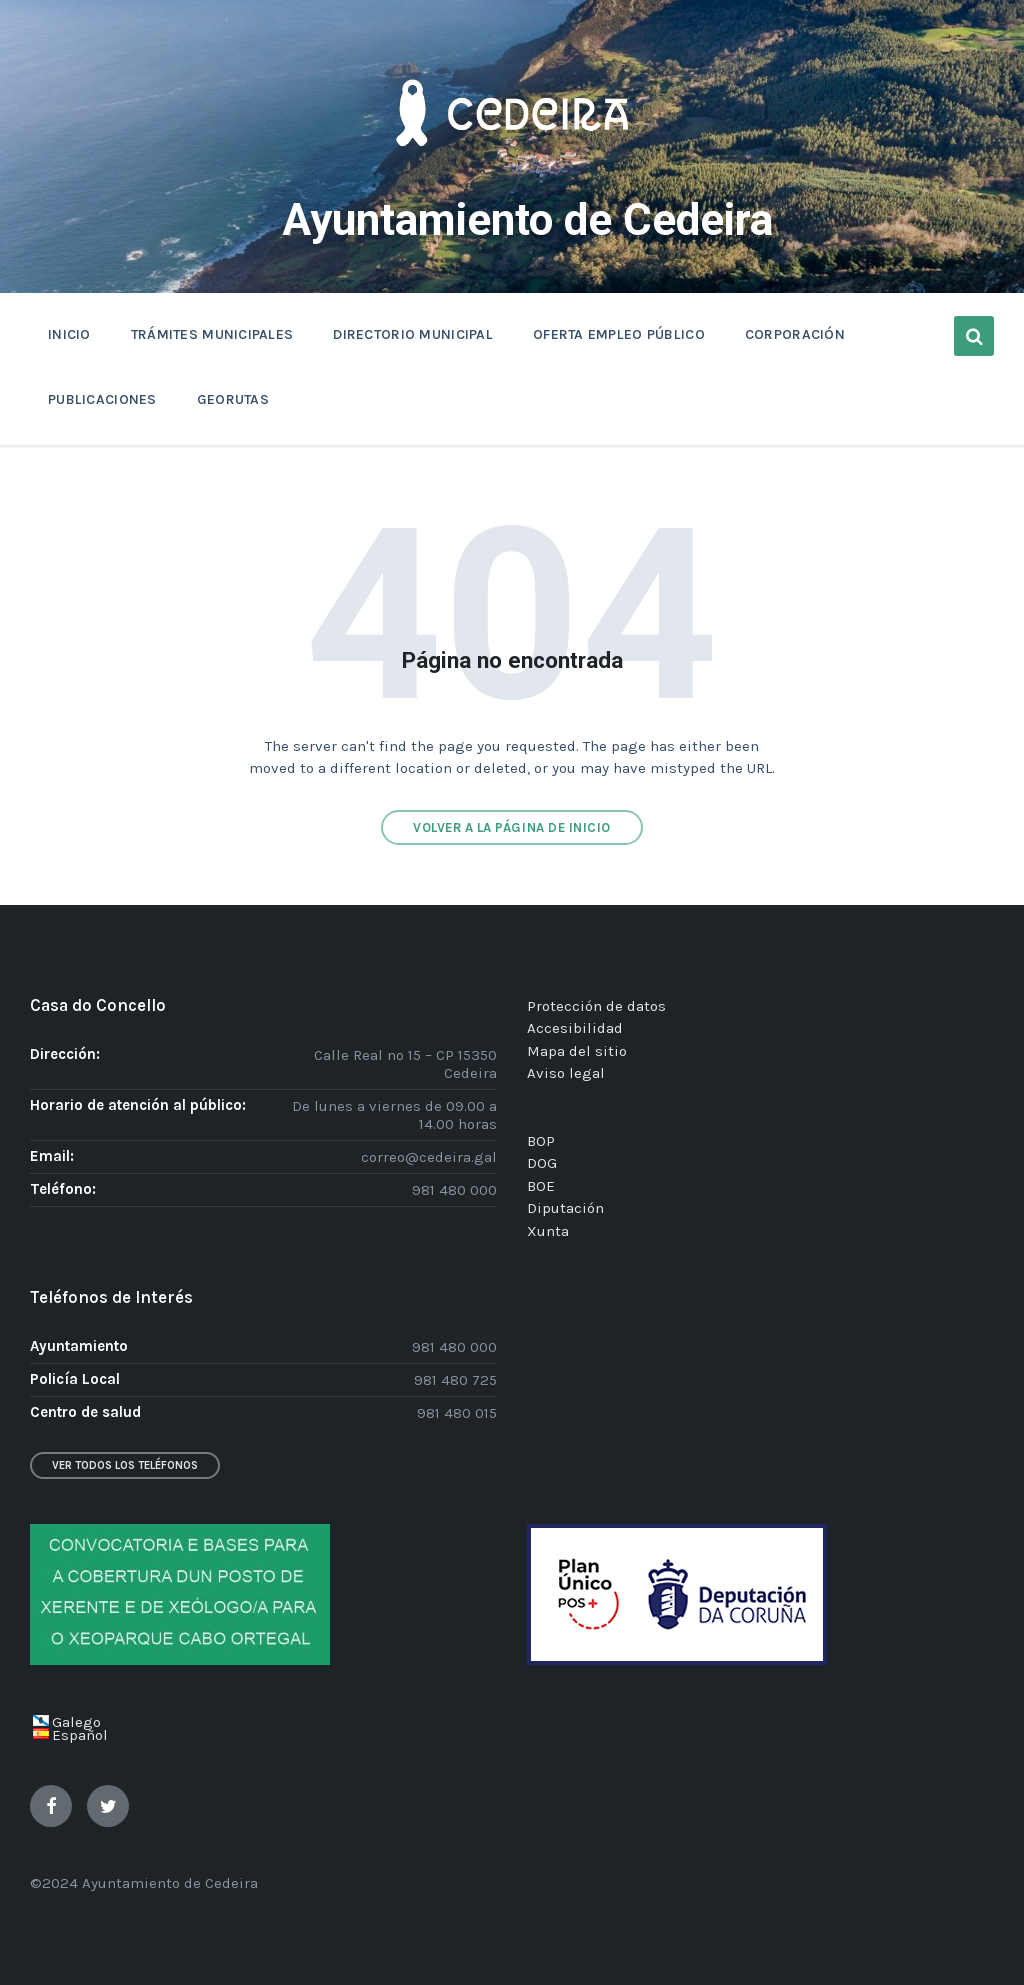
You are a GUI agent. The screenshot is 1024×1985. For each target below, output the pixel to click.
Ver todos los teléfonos (125, 1465)
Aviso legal (566, 1073)
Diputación (565, 1208)
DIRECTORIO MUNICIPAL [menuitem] (413, 334)
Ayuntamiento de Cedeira (527, 219)
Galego (76, 1722)
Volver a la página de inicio (512, 826)
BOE (541, 1185)
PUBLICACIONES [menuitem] (102, 399)
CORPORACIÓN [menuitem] (795, 334)
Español (80, 1735)
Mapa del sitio (577, 1050)
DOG (542, 1163)
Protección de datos (596, 1005)
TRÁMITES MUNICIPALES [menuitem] (212, 334)
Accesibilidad (575, 1028)
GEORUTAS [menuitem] (233, 399)
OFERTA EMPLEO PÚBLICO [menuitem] (619, 334)
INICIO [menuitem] (69, 334)
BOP (541, 1140)
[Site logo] (512, 176)
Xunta (548, 1230)
